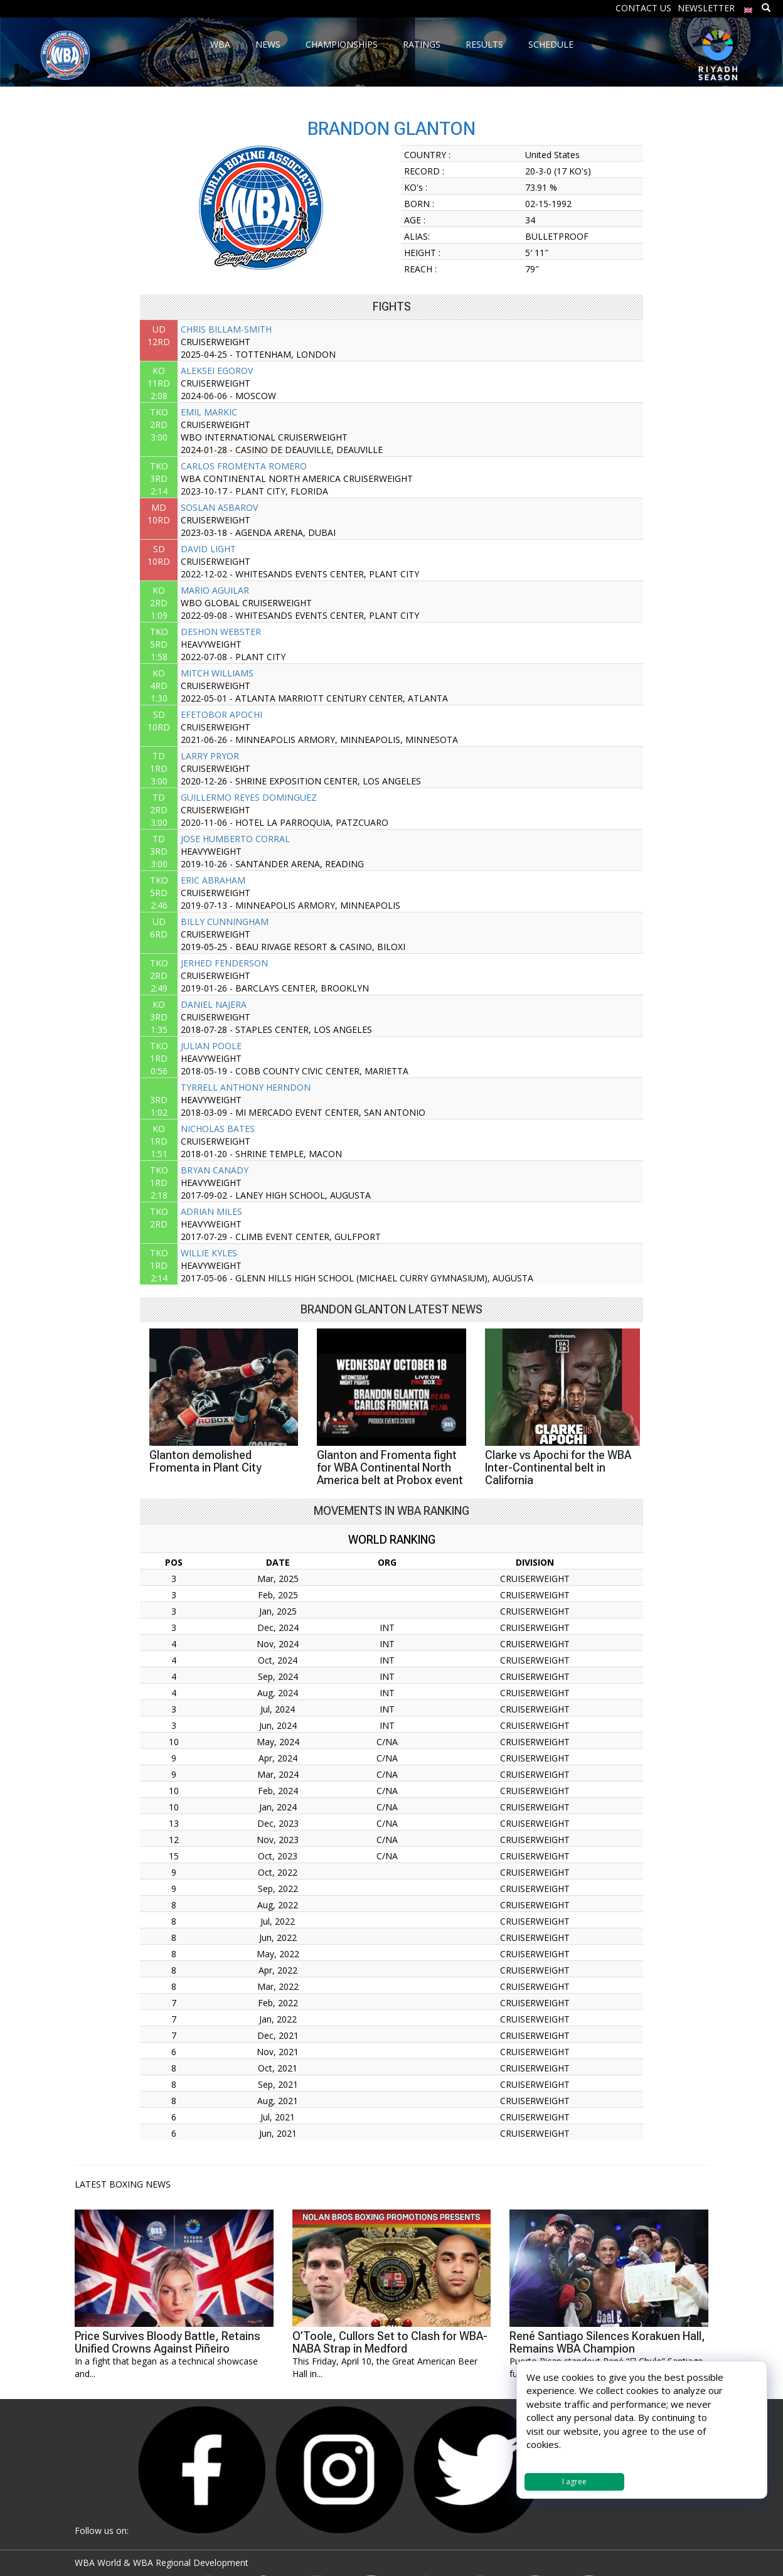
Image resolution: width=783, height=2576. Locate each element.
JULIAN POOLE (211, 1046)
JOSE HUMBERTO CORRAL (235, 839)
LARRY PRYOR (210, 756)
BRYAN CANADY (214, 1170)
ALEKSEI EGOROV (217, 371)
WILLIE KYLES (209, 1253)
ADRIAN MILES (211, 1211)
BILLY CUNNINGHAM (225, 921)
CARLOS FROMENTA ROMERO (244, 466)
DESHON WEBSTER (221, 632)
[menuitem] (748, 7)
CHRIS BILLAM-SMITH (226, 329)
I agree (574, 2481)
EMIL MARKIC (209, 412)
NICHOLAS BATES (218, 1129)
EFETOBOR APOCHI (221, 714)
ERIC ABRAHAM (213, 880)
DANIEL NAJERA (214, 1004)
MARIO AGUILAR (215, 590)
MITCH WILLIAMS (217, 673)
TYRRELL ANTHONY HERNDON (246, 1087)
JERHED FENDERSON (224, 963)
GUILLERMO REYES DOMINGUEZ (249, 797)
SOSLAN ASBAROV (219, 507)
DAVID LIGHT (208, 549)
